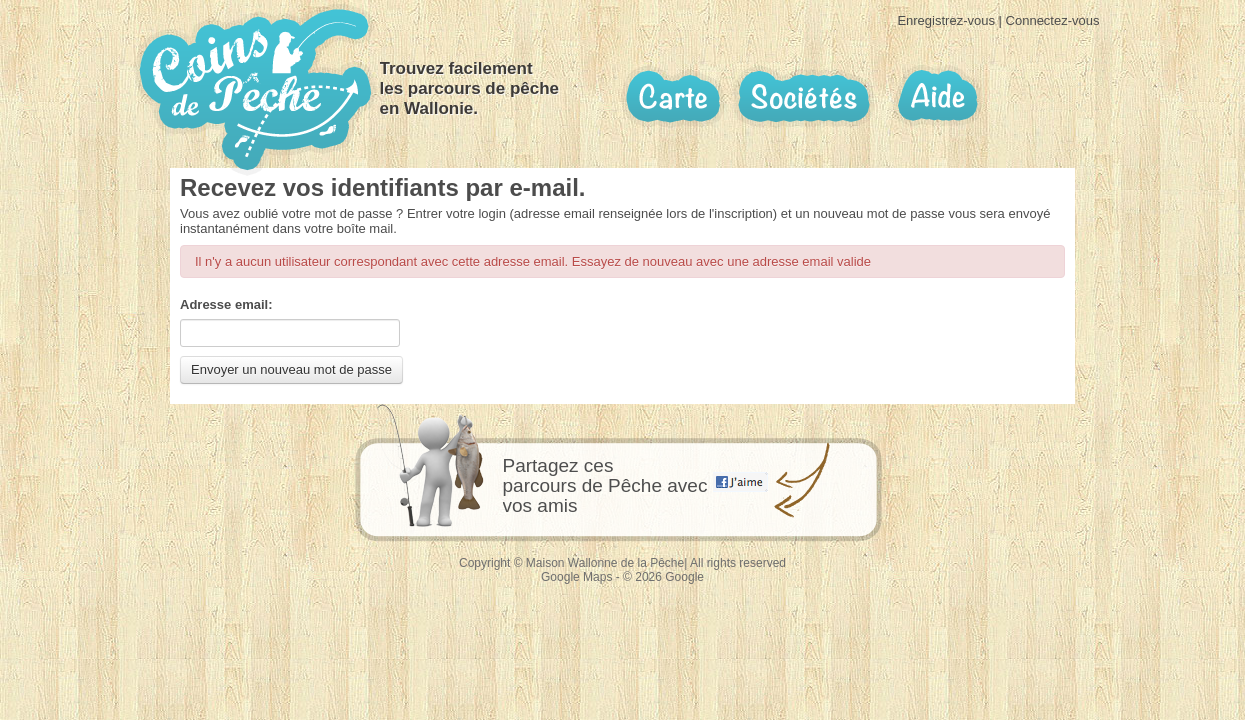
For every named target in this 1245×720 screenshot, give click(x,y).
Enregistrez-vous (946, 20)
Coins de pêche (255, 89)
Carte (673, 97)
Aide (936, 96)
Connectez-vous (1053, 20)
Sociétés (804, 96)
